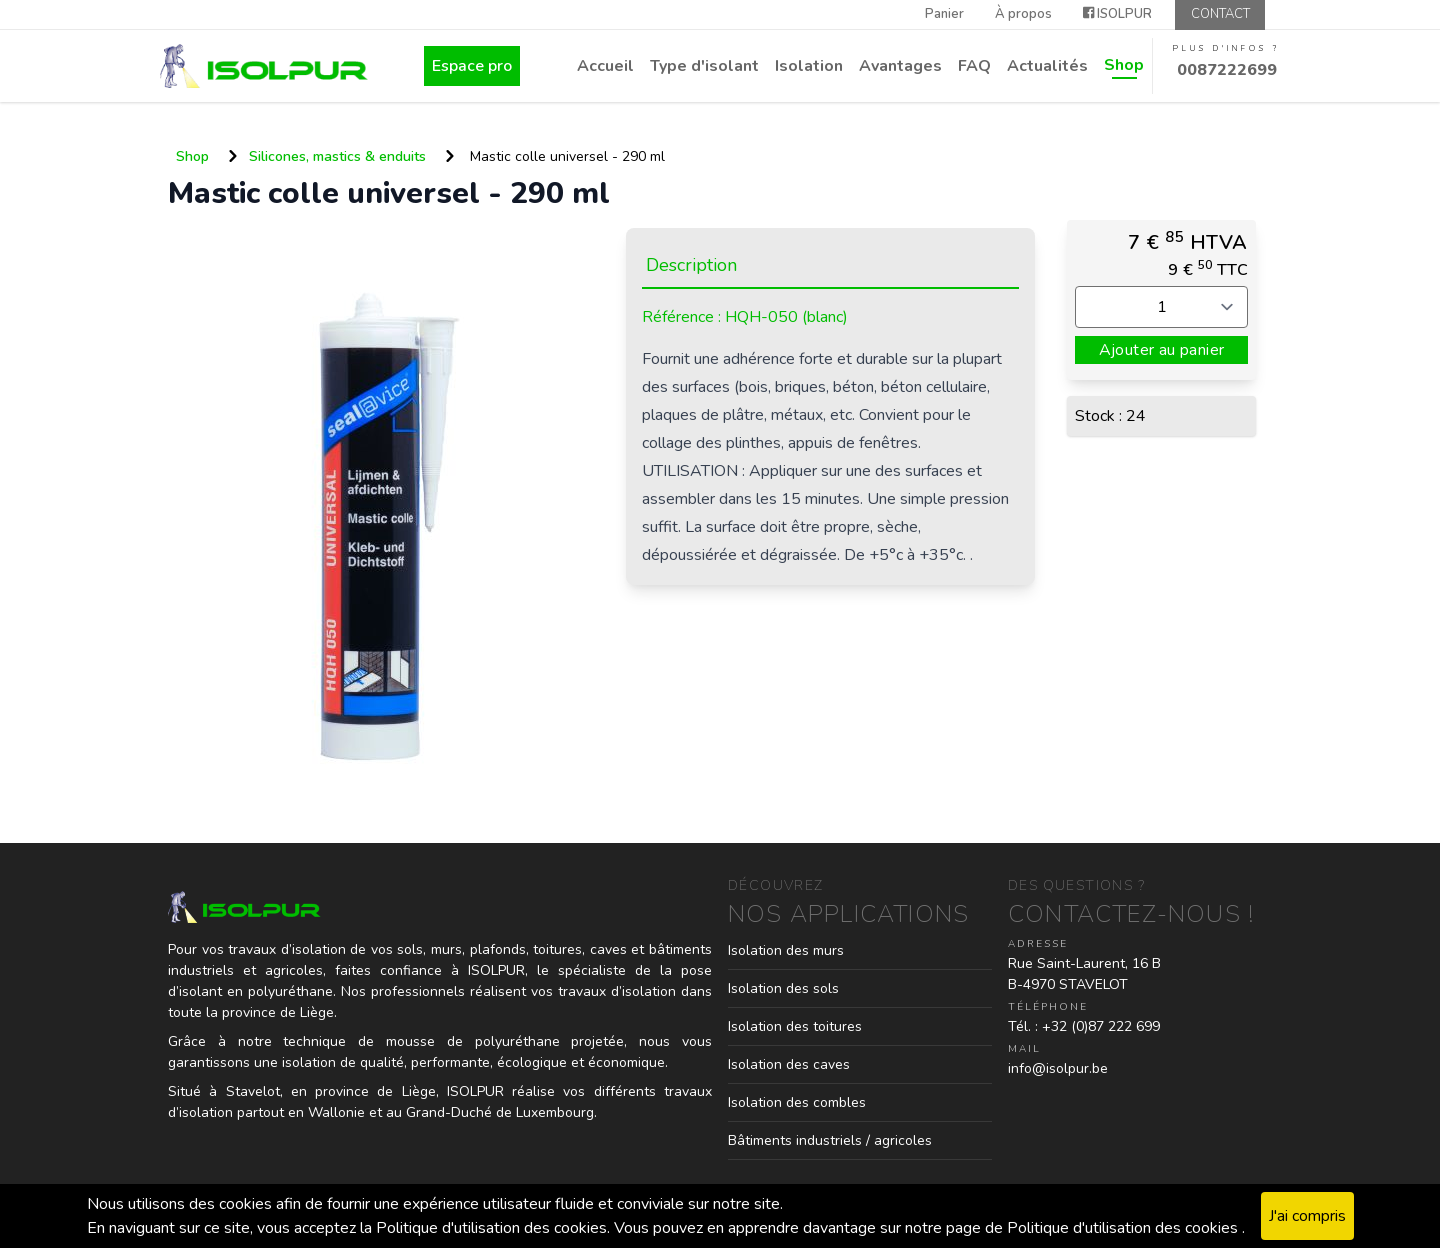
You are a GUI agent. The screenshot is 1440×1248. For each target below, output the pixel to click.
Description (691, 265)
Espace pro (472, 66)
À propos (1023, 14)
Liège (419, 1091)
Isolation (809, 66)
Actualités (1047, 66)
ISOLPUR (1117, 14)
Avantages (900, 66)
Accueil (605, 66)
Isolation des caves (789, 1064)
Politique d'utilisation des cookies (1124, 1228)
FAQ (974, 66)
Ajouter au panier (1162, 350)
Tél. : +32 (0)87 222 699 (1084, 1026)
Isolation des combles (797, 1102)
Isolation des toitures (795, 1026)
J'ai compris (1307, 1216)
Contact (1220, 14)
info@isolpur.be (1058, 1068)
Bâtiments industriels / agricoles (830, 1140)
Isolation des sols (783, 988)
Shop (1124, 65)
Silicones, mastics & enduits (337, 156)
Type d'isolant (704, 66)
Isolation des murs (786, 950)
